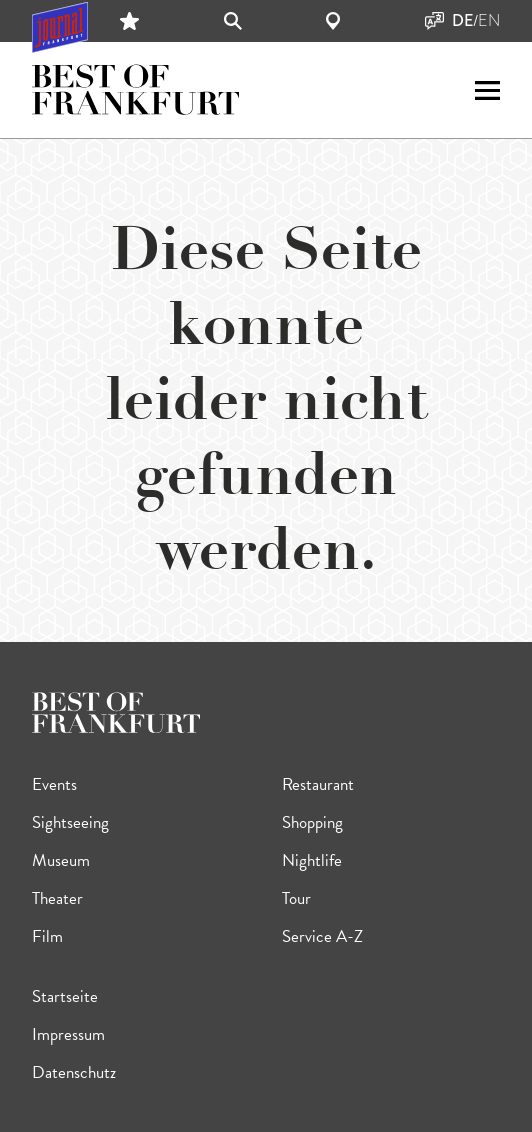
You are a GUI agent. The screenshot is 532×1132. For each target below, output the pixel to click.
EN (489, 21)
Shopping (312, 822)
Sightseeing (70, 822)
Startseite (65, 996)
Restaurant (318, 784)
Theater (57, 898)
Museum (61, 860)
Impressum (68, 1034)
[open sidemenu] (487, 90)
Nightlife (312, 860)
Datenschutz (74, 1072)
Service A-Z (322, 936)
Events (54, 784)
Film (47, 936)
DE (462, 21)
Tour (296, 898)
